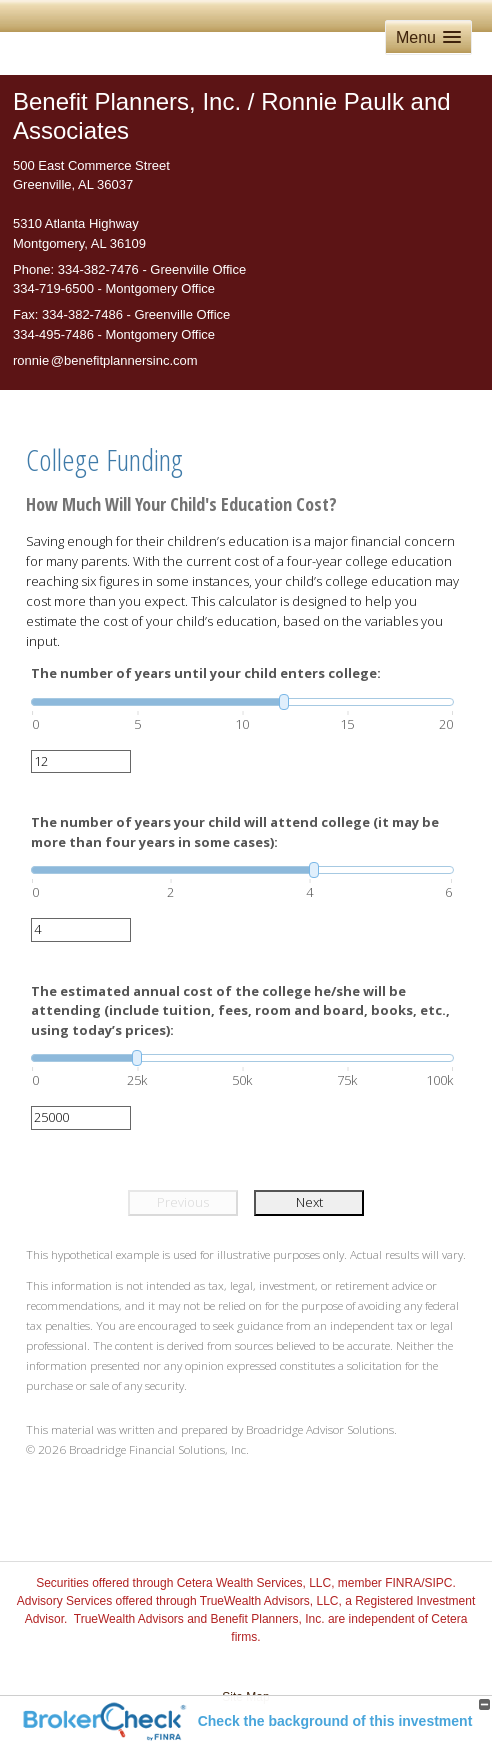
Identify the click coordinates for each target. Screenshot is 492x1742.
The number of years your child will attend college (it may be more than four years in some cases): (235, 832)
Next (309, 1202)
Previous (183, 1202)
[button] (428, 37)
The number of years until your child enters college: (206, 673)
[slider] (242, 702)
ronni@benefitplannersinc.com (105, 360)
